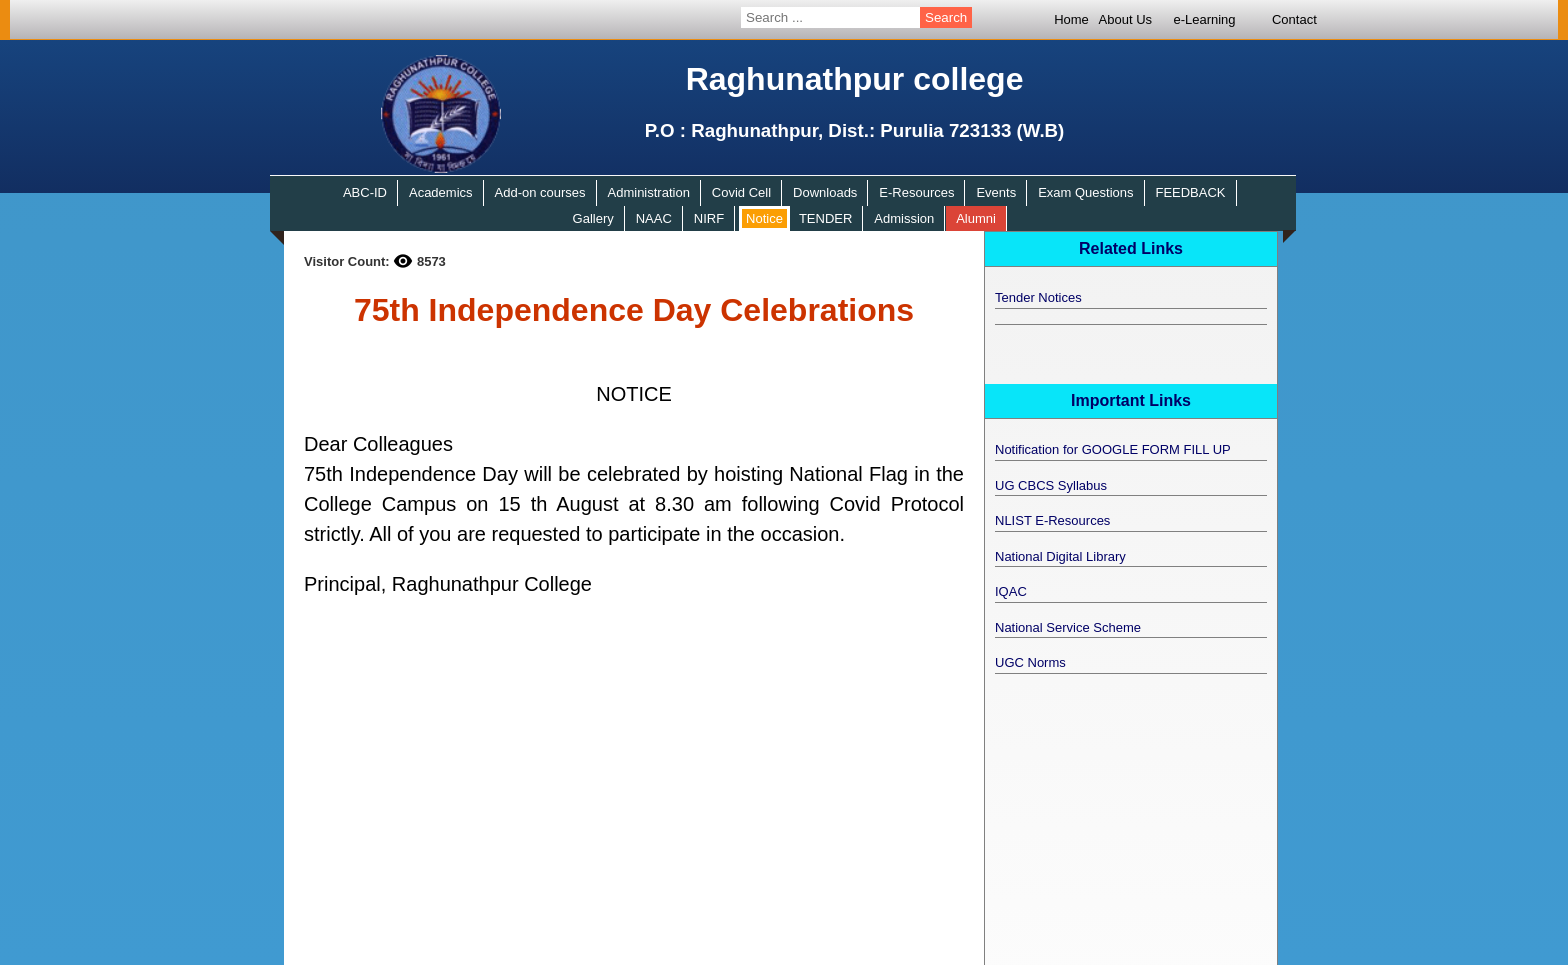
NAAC (654, 218)
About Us (1125, 19)
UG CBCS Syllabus (1051, 485)
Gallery (593, 218)
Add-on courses (540, 192)
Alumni (976, 218)
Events (996, 192)
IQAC (1011, 591)
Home (1071, 19)
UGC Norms (1030, 662)
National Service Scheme (1068, 627)
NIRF (709, 218)
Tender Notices (1038, 297)
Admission (904, 218)
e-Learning (1204, 19)
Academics (441, 192)
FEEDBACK (1190, 192)
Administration (649, 192)
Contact (1294, 19)
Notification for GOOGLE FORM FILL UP (1113, 449)
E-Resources (916, 192)
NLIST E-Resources (1052, 520)
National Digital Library (1060, 556)
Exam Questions (1085, 192)
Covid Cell (741, 192)
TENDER (825, 218)
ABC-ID (365, 192)
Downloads (825, 192)
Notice (764, 218)
